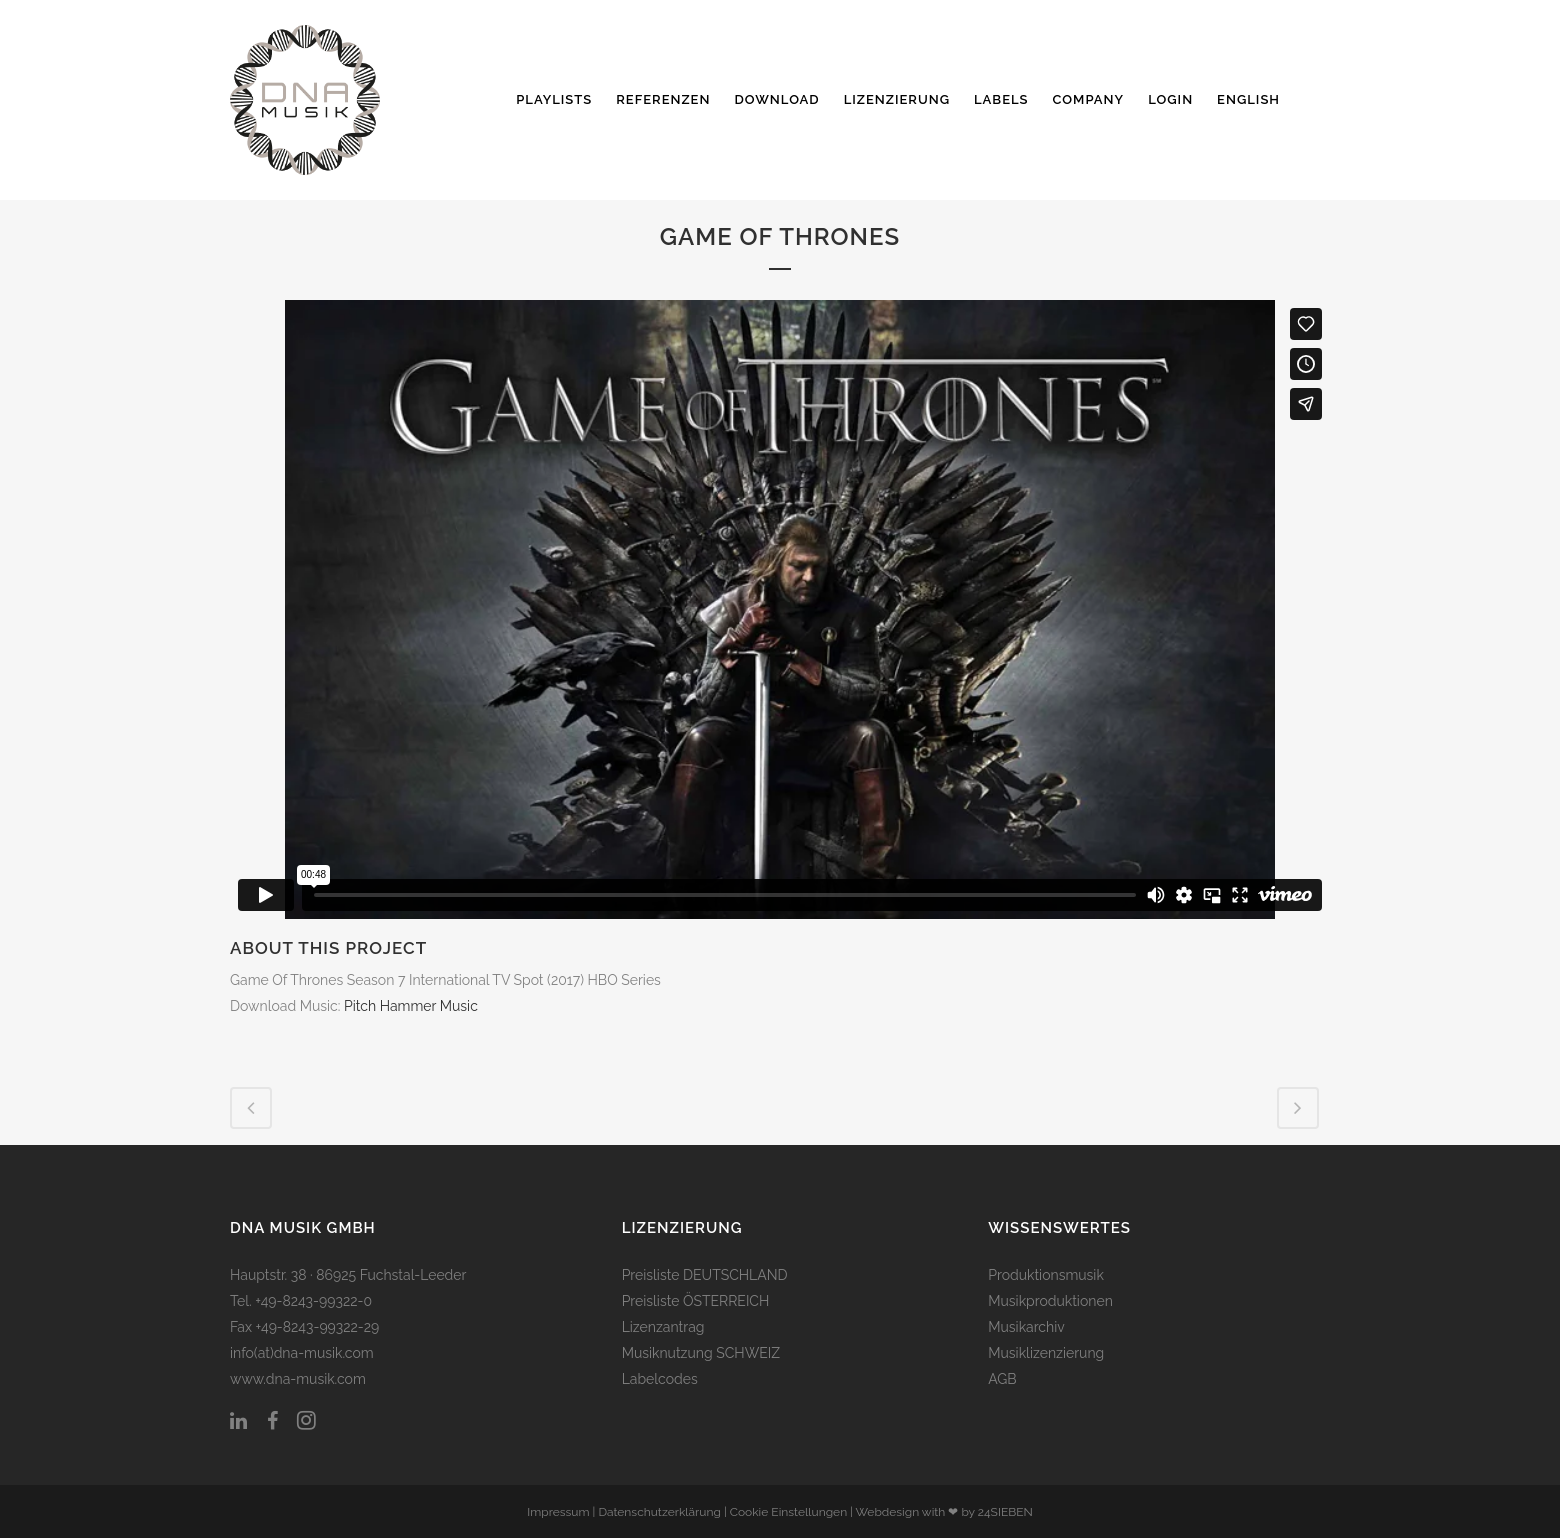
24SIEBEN (1005, 1512)
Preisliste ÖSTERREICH (696, 1301)
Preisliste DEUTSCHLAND (705, 1275)
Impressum (558, 1512)
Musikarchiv (1026, 1327)
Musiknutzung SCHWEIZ (701, 1353)
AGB (1002, 1379)
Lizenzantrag (663, 1327)
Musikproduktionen (1050, 1301)
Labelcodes (660, 1379)
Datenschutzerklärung (659, 1512)
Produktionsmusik (1046, 1275)
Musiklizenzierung (1046, 1353)
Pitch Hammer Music (411, 1006)
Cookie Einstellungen (788, 1512)
